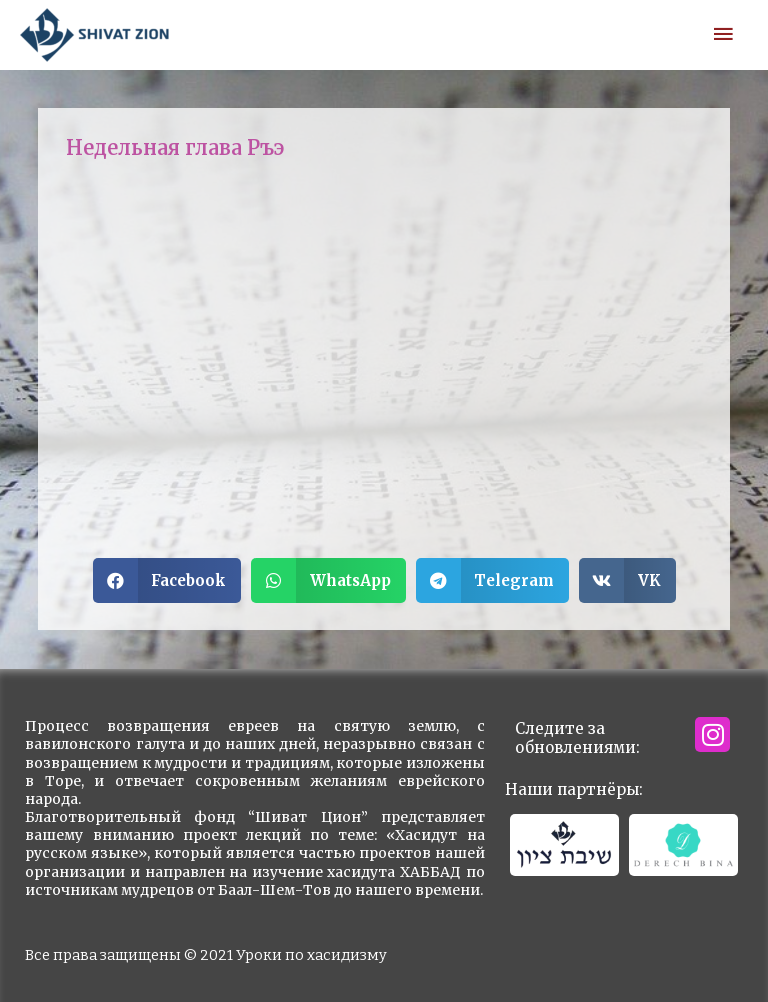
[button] (167, 580)
